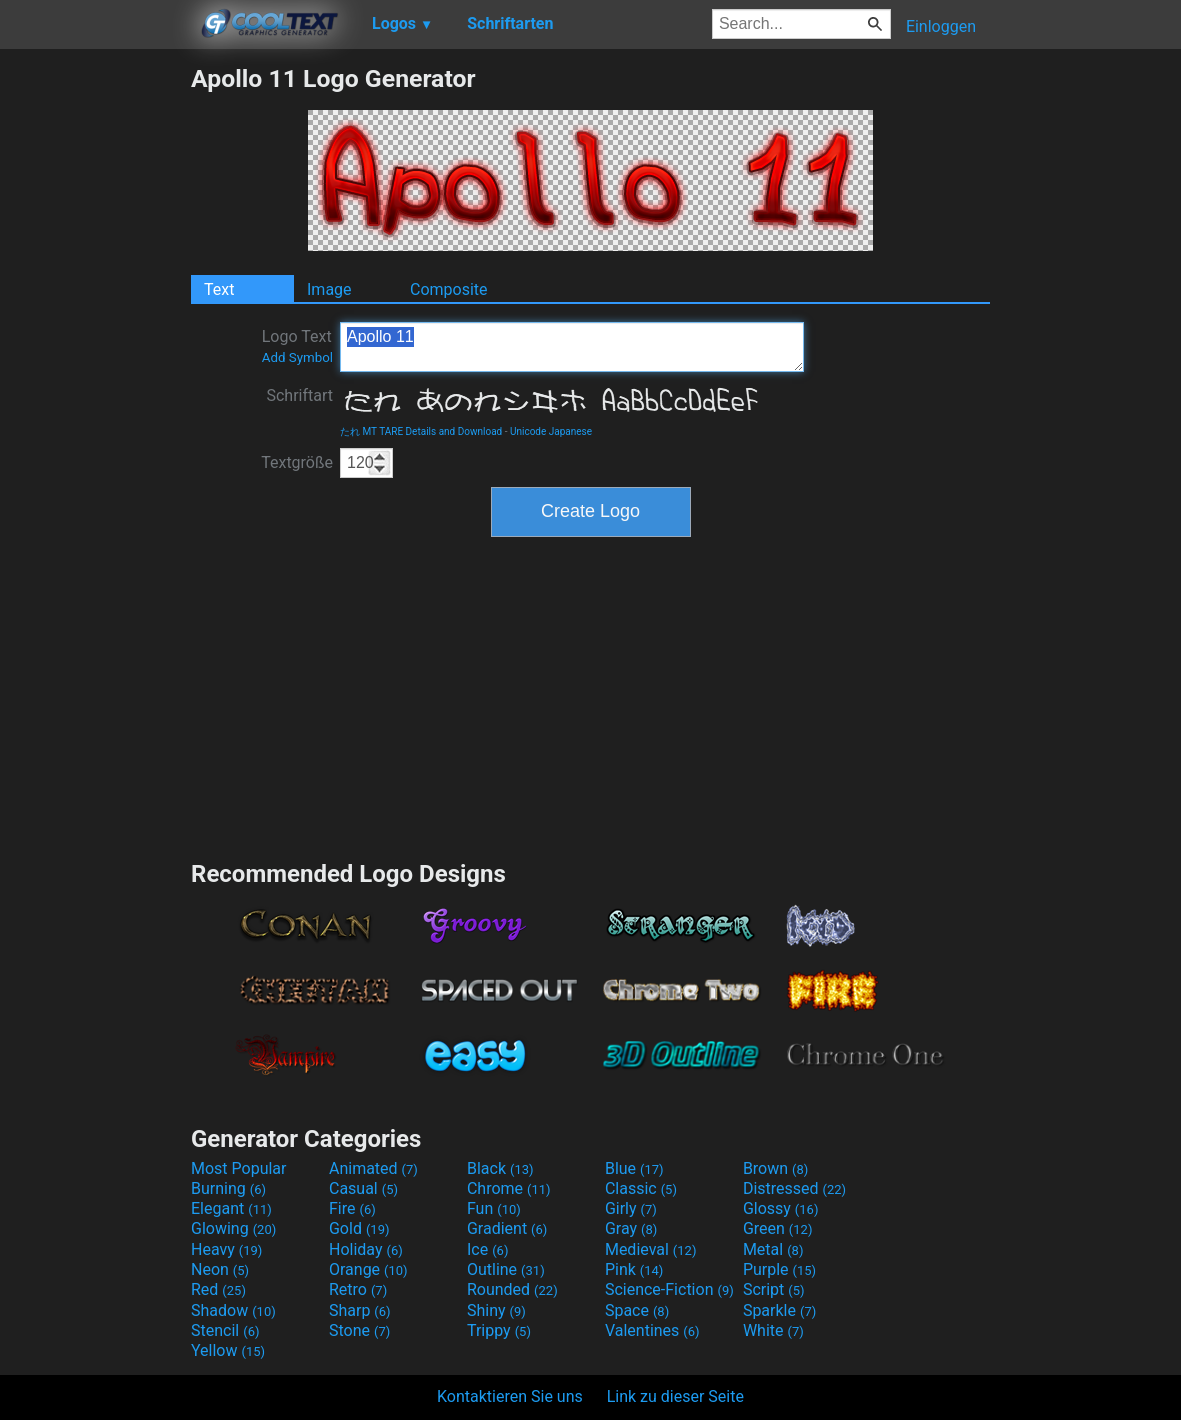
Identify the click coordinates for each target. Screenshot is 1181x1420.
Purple (779, 1269)
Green (778, 1228)
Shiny (496, 1310)
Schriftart (299, 395)
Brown (775, 1168)
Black (500, 1168)
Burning (228, 1188)
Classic (641, 1188)
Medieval (651, 1249)
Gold (359, 1228)
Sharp (360, 1310)
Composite (449, 289)
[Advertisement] (95, 364)
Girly (631, 1208)
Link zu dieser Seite (675, 1396)
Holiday (366, 1249)
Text (219, 289)
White (773, 1330)
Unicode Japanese (551, 431)
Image (329, 289)
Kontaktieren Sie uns (510, 1396)
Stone (359, 1330)
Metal (773, 1249)
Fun (494, 1208)
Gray (631, 1228)
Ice (487, 1249)
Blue (634, 1168)
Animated (373, 1168)
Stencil (225, 1330)
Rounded (512, 1289)
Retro (358, 1289)
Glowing (233, 1228)
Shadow (233, 1310)
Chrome (509, 1188)
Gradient (507, 1228)
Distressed (794, 1188)
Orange (368, 1269)
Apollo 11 (572, 347)
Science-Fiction (669, 1289)
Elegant (231, 1208)
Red (218, 1289)
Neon (220, 1269)
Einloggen (941, 26)
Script (774, 1289)
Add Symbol (297, 357)
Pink (634, 1269)
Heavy (226, 1249)
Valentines (652, 1330)
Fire (352, 1208)
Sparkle (779, 1310)
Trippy (499, 1330)
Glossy (781, 1208)
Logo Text (297, 346)
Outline (506, 1269)
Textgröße (297, 462)
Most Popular (239, 1168)
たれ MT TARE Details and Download (421, 431)
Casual (363, 1188)
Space (637, 1310)
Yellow (228, 1350)
